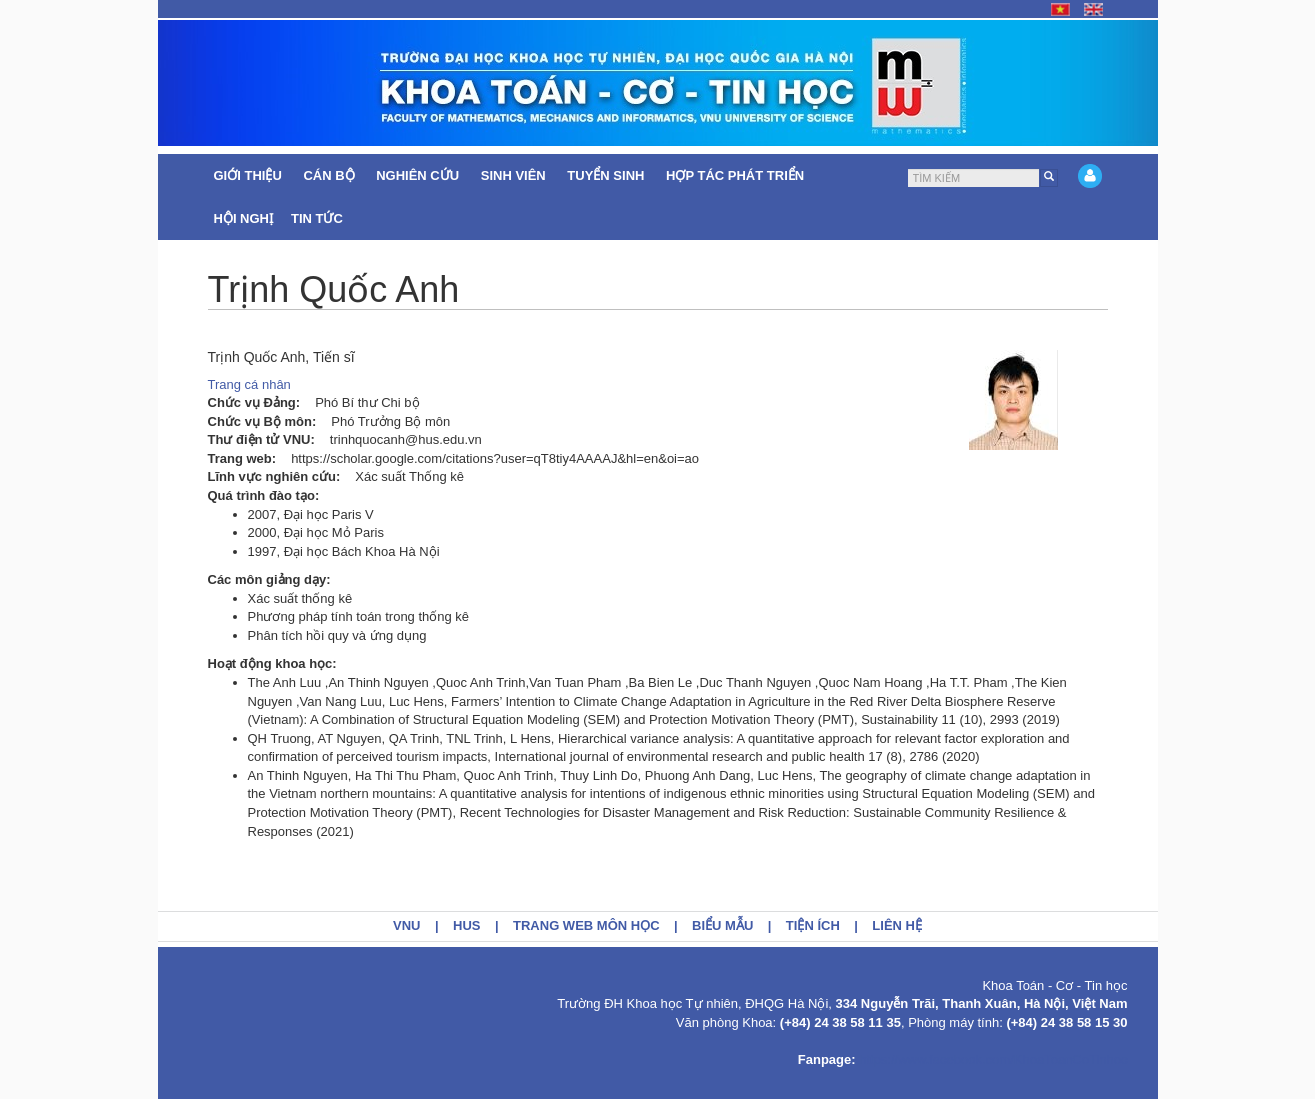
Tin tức (319, 218)
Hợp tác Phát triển (735, 175)
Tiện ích (813, 925)
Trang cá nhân (249, 384)
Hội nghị (244, 218)
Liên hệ (897, 925)
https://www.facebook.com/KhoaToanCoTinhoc (993, 1059)
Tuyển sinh (607, 175)
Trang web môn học (586, 925)
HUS (466, 925)
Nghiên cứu (419, 175)
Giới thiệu (250, 175)
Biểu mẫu (722, 925)
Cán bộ (330, 175)
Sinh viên (515, 175)
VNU (406, 925)
